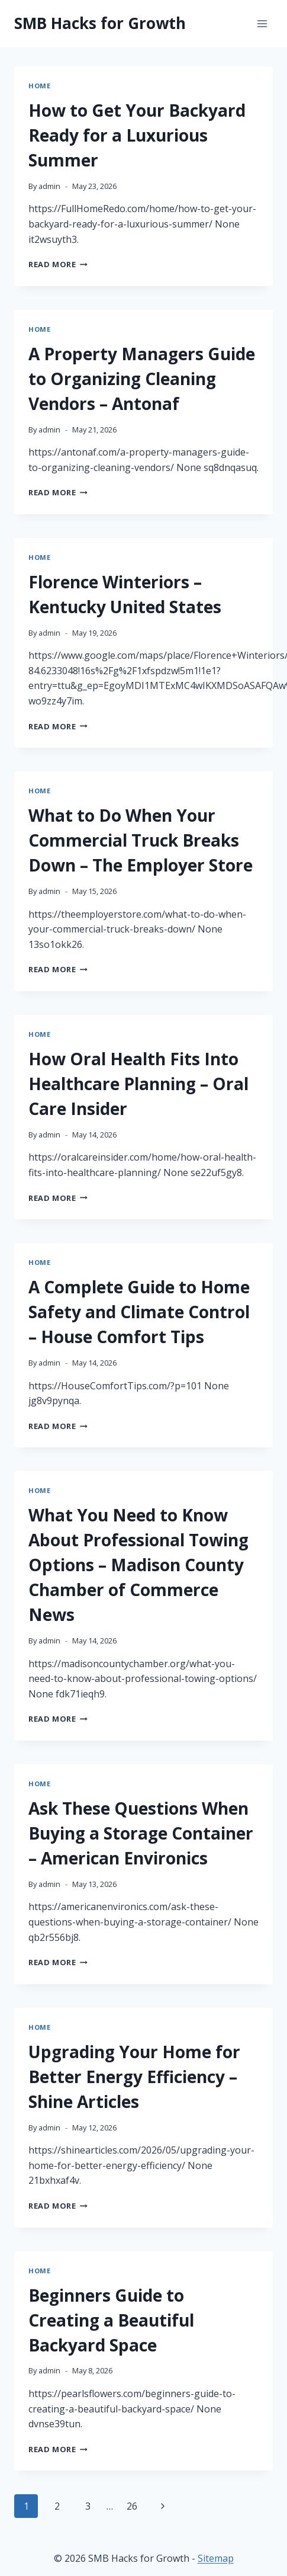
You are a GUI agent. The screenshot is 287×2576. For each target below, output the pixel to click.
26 (132, 2506)
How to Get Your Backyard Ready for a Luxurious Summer (137, 135)
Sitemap (216, 2558)
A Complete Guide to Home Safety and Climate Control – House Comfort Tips (139, 1312)
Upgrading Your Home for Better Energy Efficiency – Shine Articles (134, 2076)
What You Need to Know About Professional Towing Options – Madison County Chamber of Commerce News (138, 1565)
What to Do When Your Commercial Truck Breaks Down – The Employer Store (140, 840)
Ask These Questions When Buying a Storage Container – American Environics (140, 1833)
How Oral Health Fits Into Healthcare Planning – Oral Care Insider (138, 1083)
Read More (58, 264)
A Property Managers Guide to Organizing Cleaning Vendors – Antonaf (141, 378)
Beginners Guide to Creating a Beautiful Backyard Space (111, 2320)
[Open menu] (262, 23)
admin (49, 186)
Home (39, 85)
